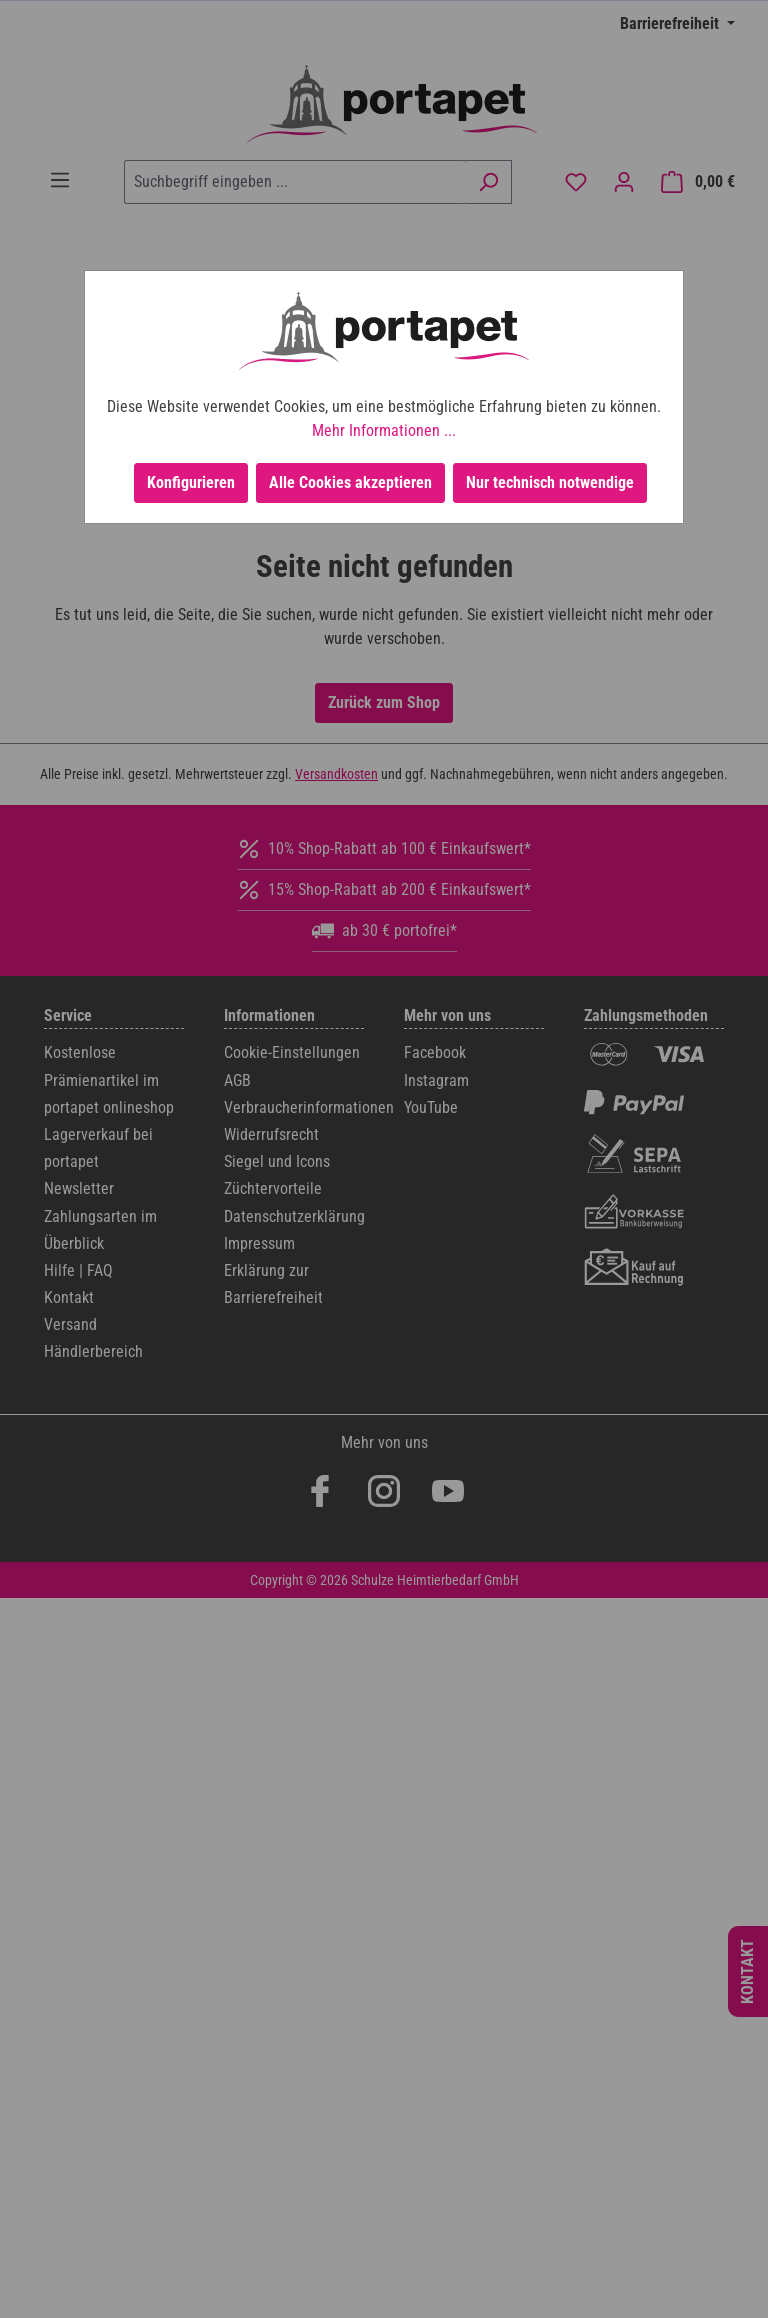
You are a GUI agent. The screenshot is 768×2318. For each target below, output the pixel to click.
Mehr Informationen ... (384, 430)
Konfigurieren (191, 482)
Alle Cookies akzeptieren (350, 482)
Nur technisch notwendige (550, 482)
